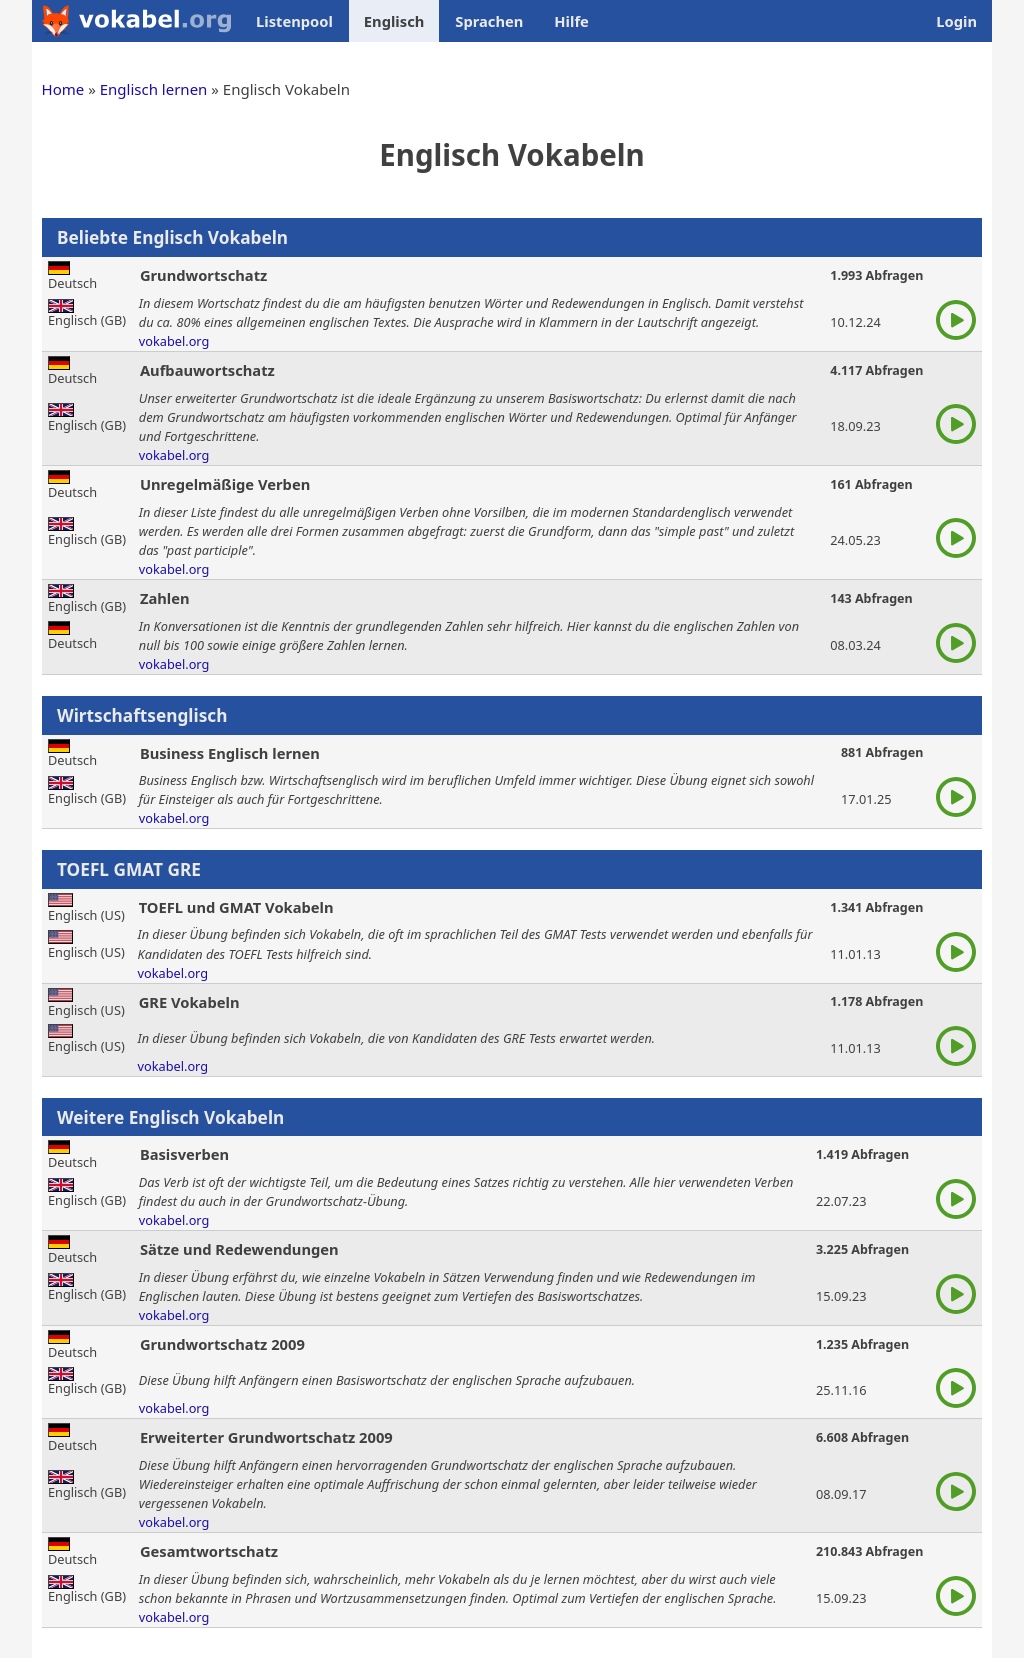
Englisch (394, 21)
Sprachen (489, 21)
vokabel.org (174, 341)
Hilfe (571, 21)
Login (956, 21)
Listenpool (294, 21)
